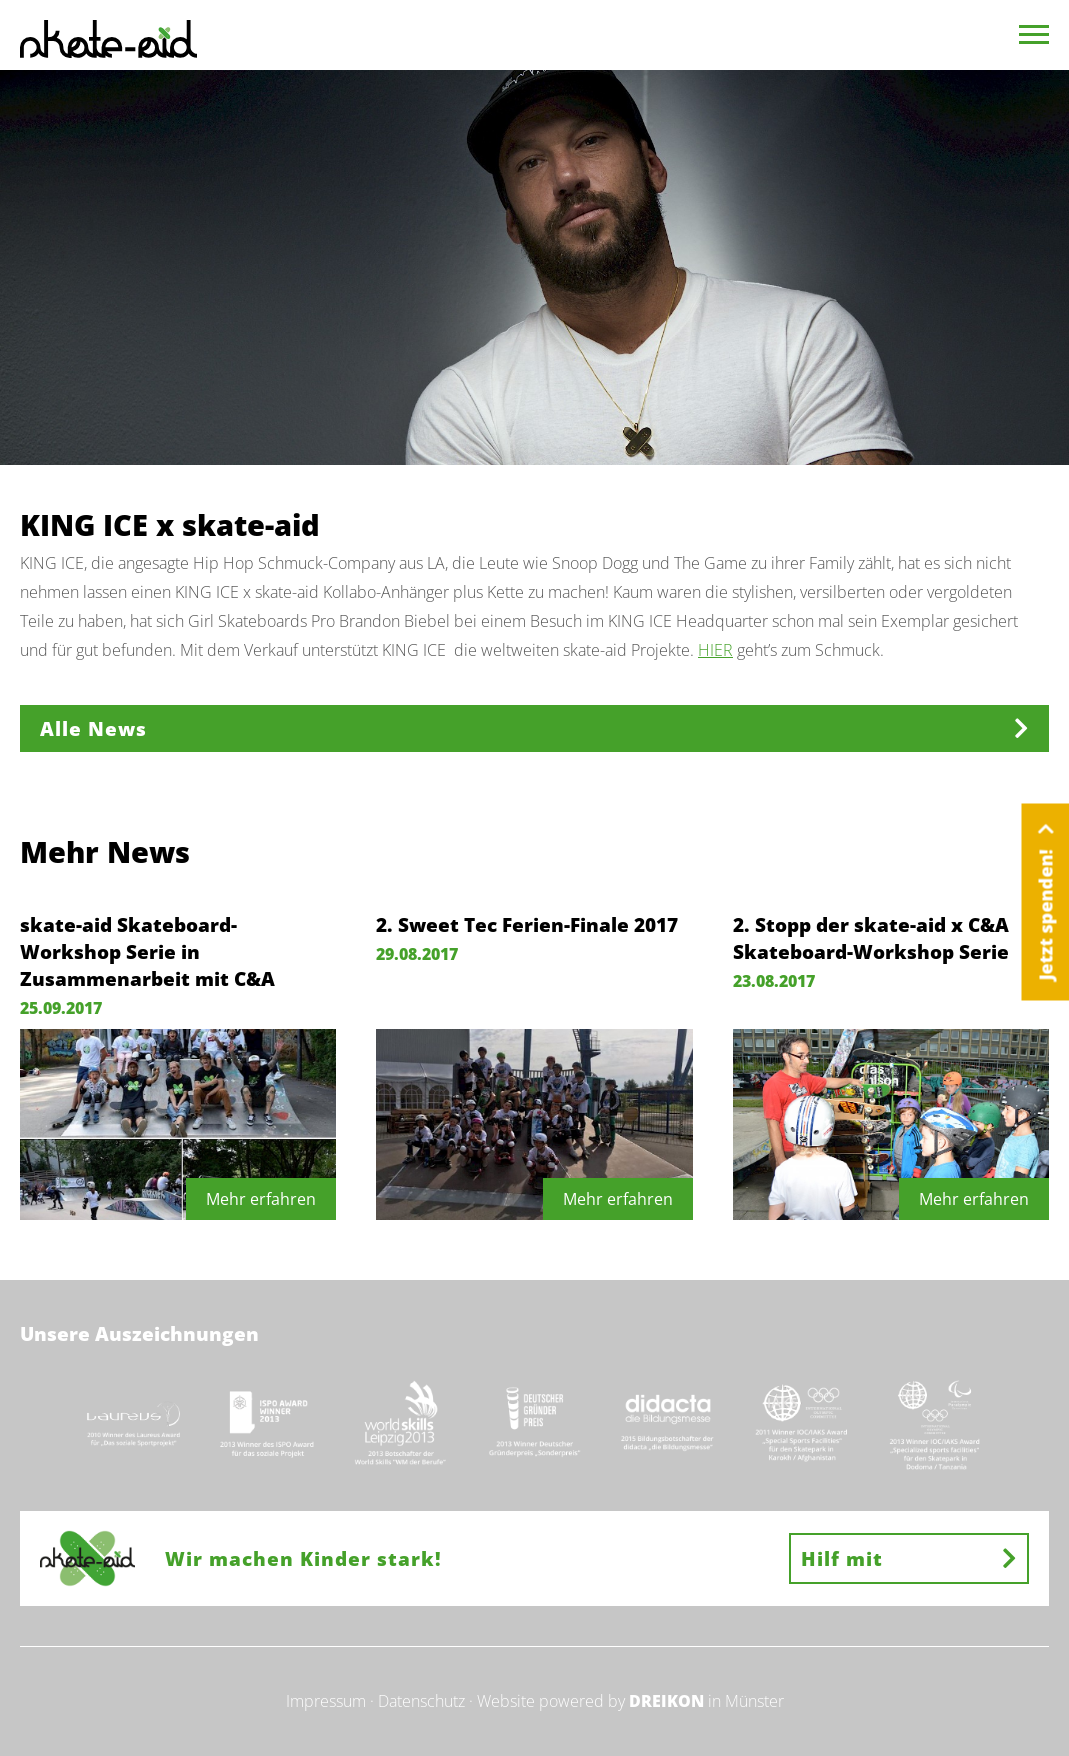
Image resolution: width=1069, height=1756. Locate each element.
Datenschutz (421, 1701)
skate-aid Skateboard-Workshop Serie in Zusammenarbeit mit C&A (147, 951)
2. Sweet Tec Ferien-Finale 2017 (527, 924)
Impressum (326, 1701)
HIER (715, 650)
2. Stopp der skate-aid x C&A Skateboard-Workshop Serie (871, 938)
